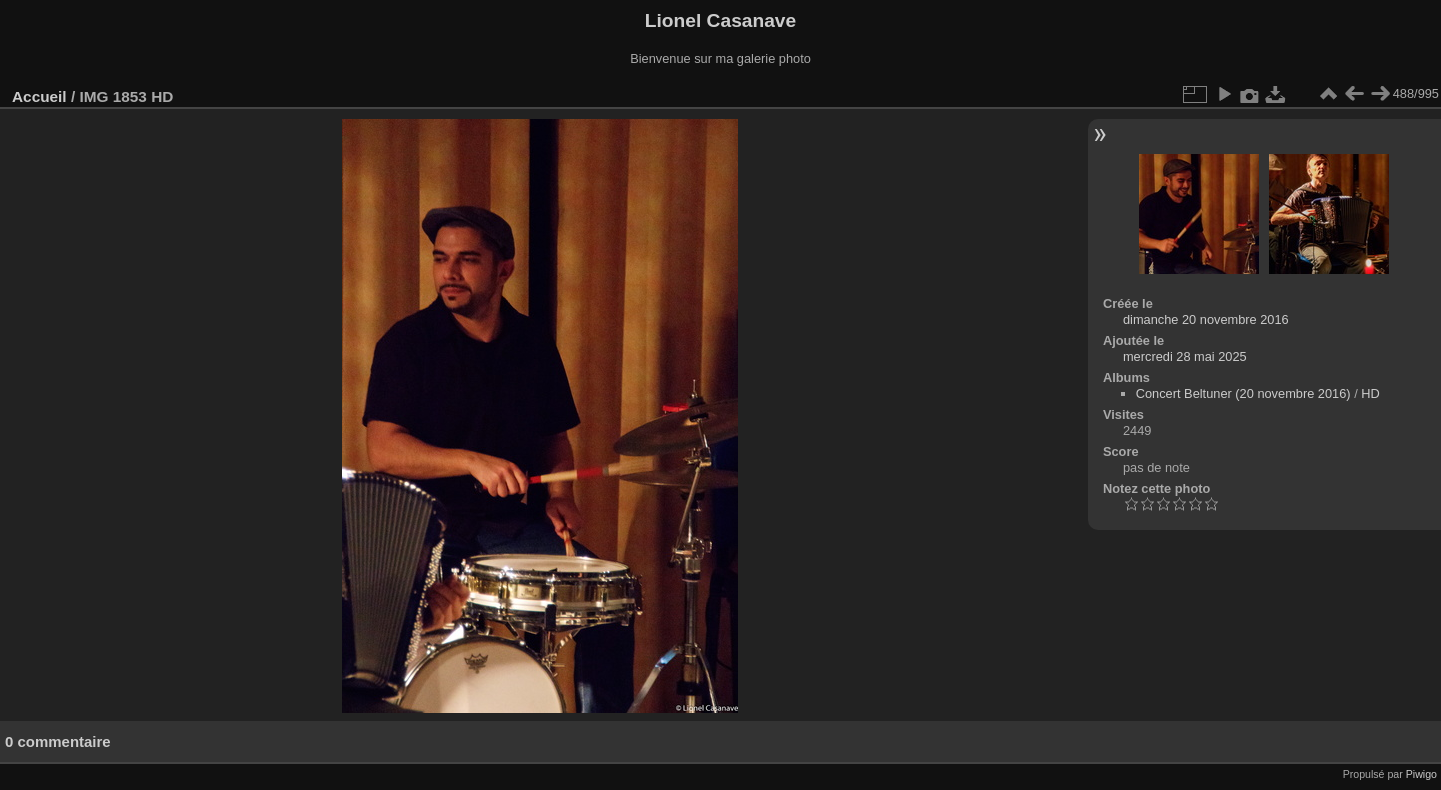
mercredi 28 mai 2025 (1185, 356)
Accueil (39, 96)
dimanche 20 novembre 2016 (1206, 319)
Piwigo (1421, 774)
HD (1370, 393)
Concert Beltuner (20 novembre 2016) (1243, 393)
